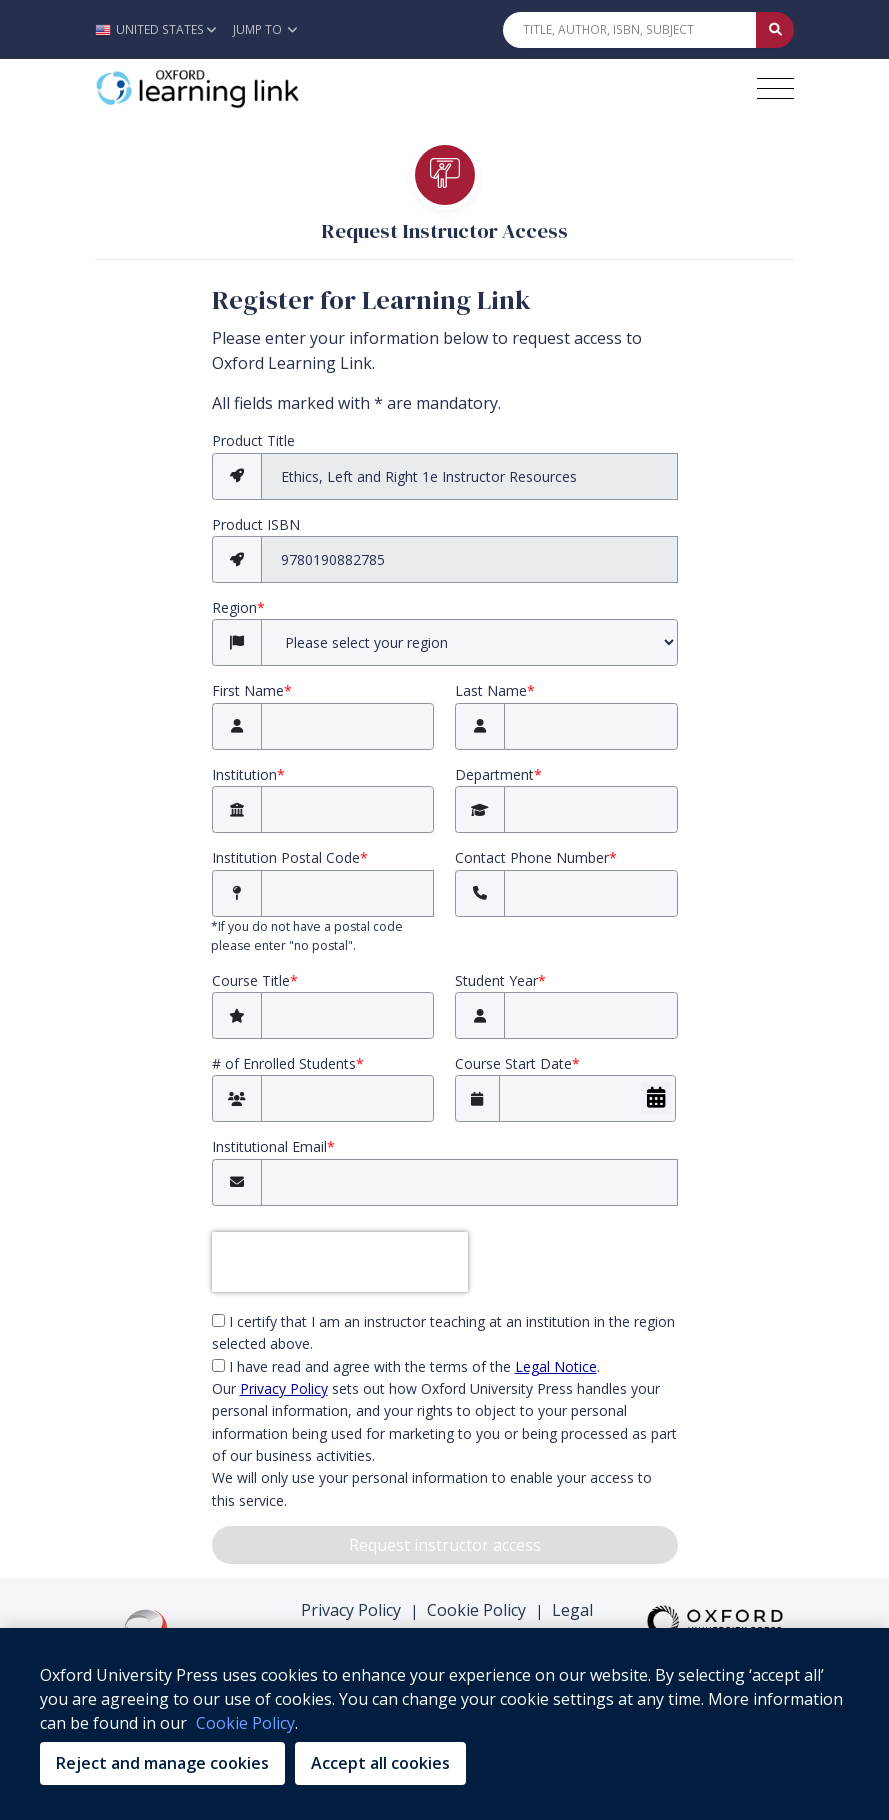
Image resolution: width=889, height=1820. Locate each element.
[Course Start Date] (587, 1098)
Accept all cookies (380, 1763)
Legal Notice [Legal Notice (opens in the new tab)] (556, 1366)
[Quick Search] (630, 30)
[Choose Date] (656, 1098)
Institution (248, 774)
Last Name (495, 690)
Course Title (255, 980)
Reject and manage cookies (162, 1763)
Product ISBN (256, 524)
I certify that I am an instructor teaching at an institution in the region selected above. (443, 1332)
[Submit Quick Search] (775, 30)
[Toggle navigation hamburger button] (775, 88)
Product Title (253, 440)
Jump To (265, 29)
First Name (252, 690)
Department (498, 774)
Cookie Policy (476, 1610)
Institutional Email (273, 1146)
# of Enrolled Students (288, 1063)
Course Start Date (517, 1063)
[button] (160, 29)
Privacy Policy (351, 1610)
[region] (444, 1724)
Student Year (500, 980)
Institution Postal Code (290, 857)
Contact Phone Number (536, 857)
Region (238, 607)
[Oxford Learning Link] (245, 89)
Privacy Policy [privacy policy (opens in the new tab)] (284, 1388)
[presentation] (340, 1262)
